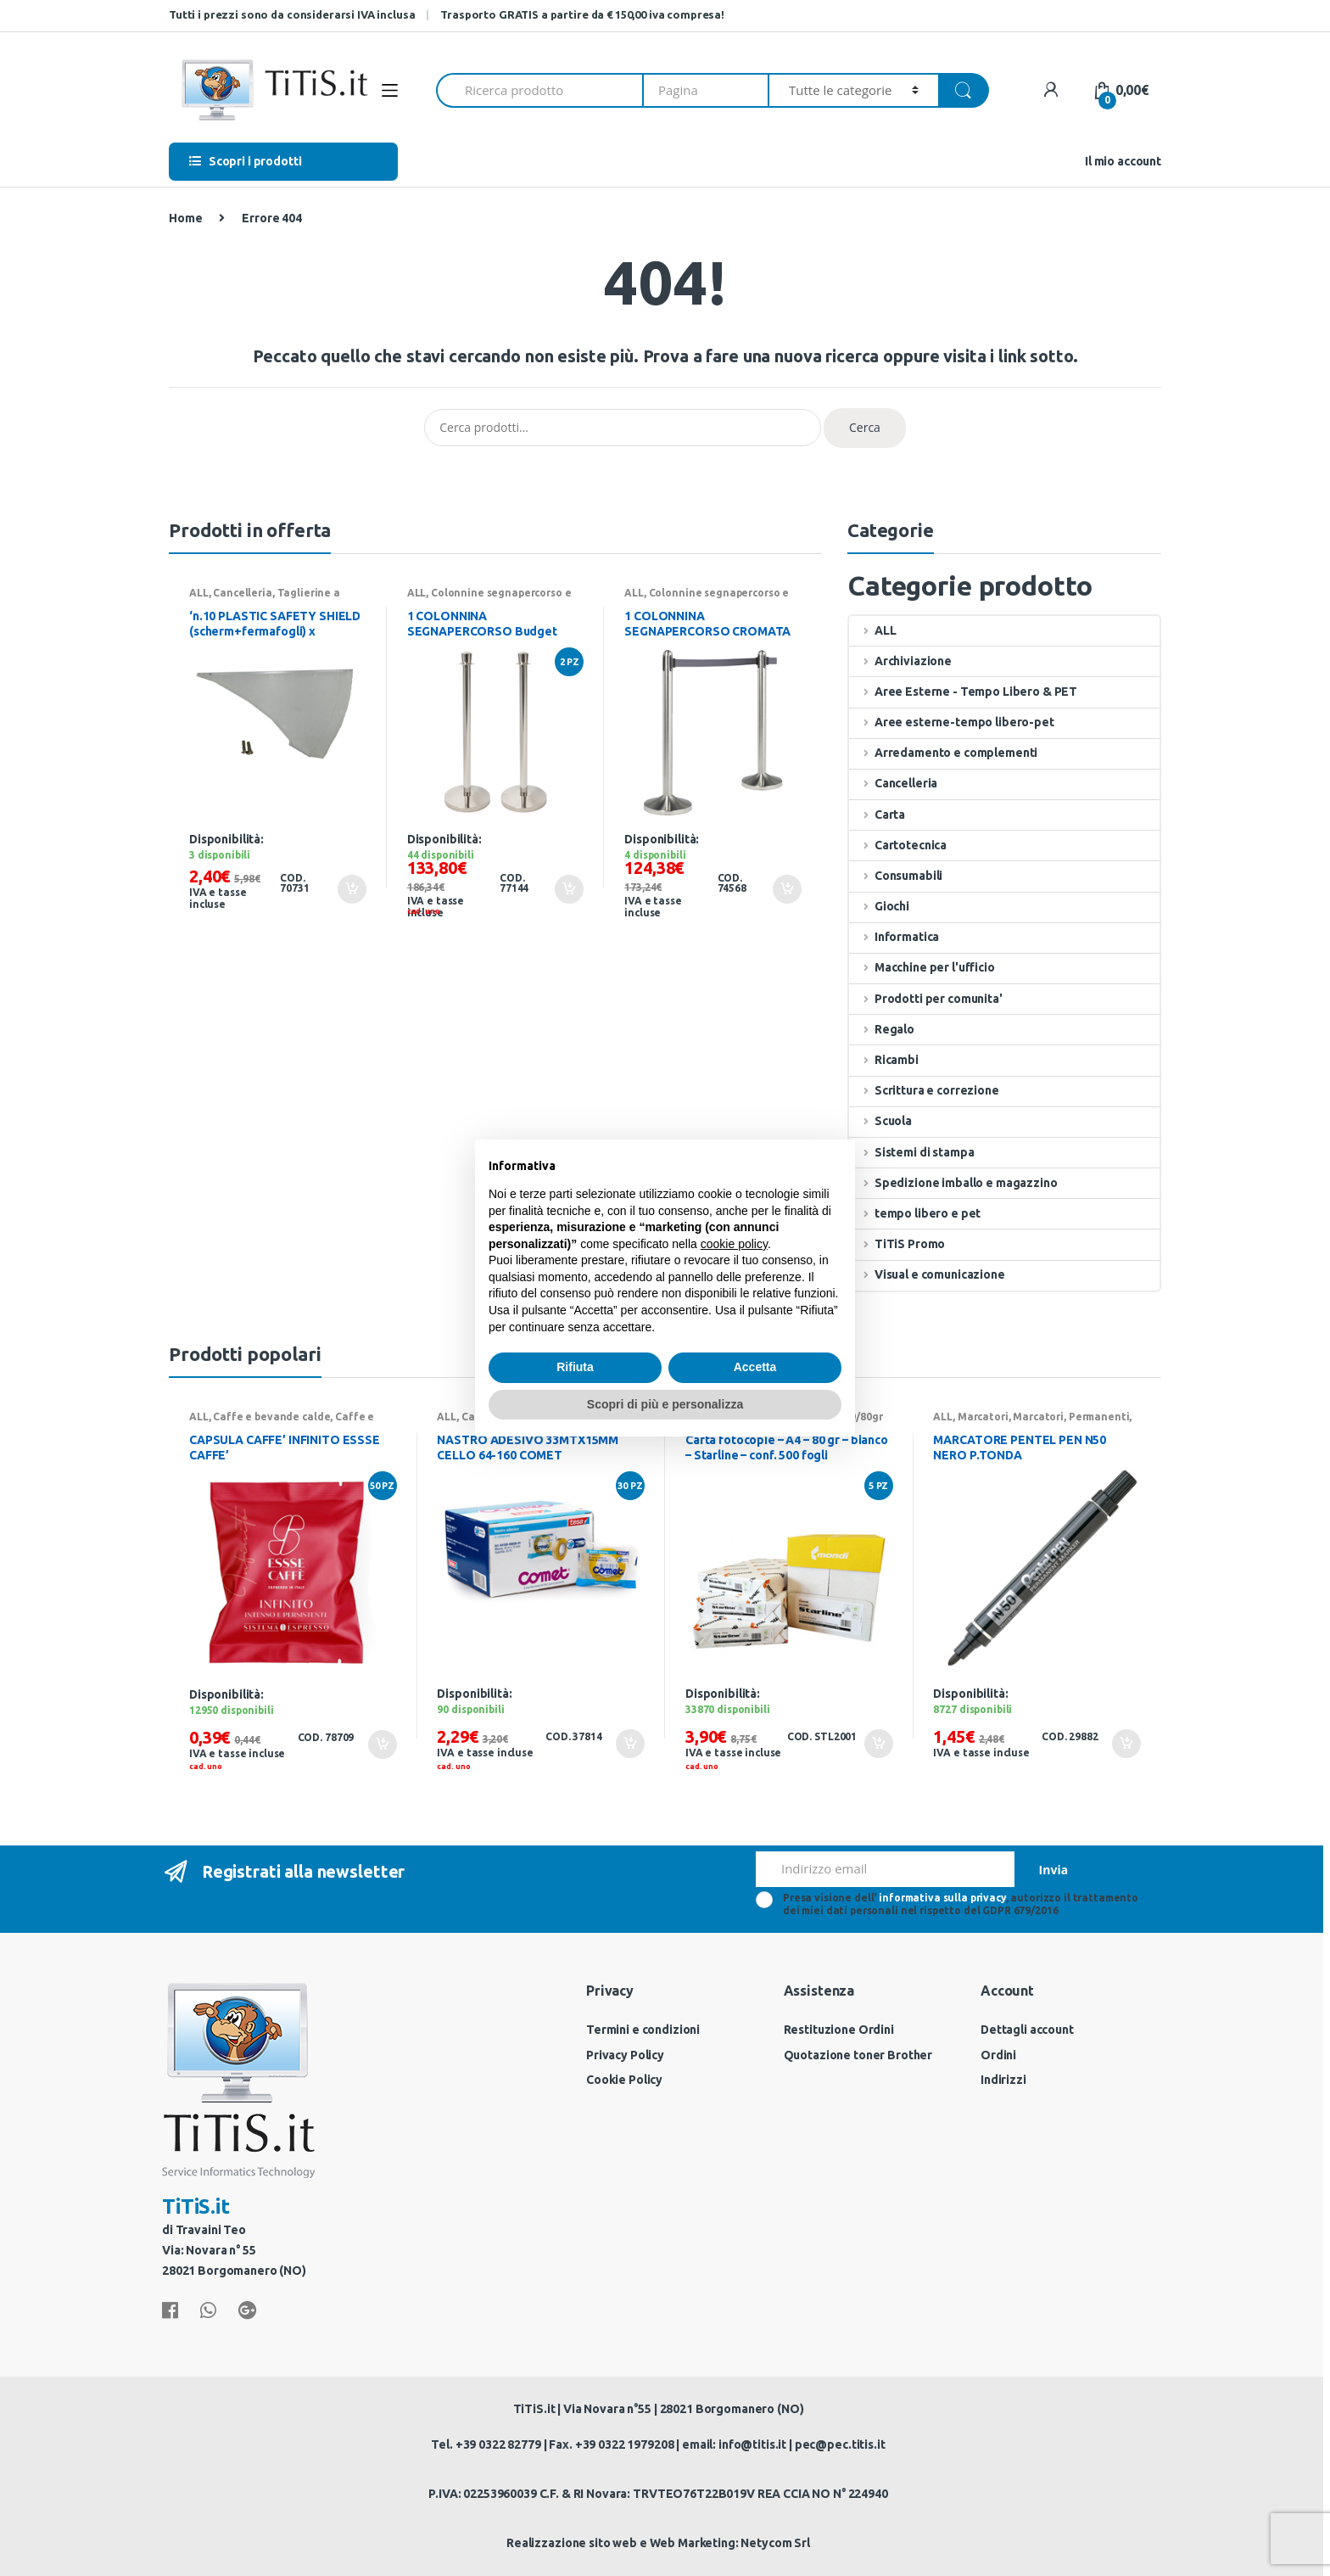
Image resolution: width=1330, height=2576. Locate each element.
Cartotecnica (898, 845)
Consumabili (895, 875)
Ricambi (884, 1060)
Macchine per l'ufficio (922, 967)
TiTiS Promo (897, 1244)
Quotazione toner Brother (858, 2055)
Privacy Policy (625, 2055)
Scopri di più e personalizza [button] (665, 1404)
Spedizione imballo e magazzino (953, 1183)
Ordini (998, 2055)
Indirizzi (1003, 2079)
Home (185, 218)
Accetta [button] (755, 1367)
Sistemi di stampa (911, 1152)
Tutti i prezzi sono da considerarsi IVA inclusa (292, 14)
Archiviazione (900, 661)
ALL (199, 592)
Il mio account (1123, 161)
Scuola (880, 1121)
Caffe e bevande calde (271, 1416)
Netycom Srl (774, 2543)
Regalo (881, 1029)
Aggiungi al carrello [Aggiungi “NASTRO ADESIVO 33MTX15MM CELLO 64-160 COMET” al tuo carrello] (629, 1743)
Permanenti (1099, 1416)
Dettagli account (1027, 2029)
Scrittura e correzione (924, 1090)
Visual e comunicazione (927, 1274)
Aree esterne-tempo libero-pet (951, 722)
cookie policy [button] (734, 1244)
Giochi (879, 906)
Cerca (864, 427)
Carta (877, 814)
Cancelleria (242, 592)
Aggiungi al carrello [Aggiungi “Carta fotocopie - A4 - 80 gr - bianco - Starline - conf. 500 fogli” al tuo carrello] (878, 1743)
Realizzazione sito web (571, 2543)
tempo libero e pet (915, 1213)
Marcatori (983, 1416)
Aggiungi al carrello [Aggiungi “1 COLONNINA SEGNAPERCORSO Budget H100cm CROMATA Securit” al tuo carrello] (568, 889)
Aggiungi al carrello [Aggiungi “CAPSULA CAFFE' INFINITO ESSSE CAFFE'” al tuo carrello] (381, 1744)
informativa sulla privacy (942, 1897)
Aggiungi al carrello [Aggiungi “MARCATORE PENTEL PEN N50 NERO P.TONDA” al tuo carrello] (1125, 1743)
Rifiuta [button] (575, 1367)
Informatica (894, 937)
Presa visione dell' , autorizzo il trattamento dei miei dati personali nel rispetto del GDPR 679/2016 (960, 1904)
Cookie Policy (624, 2079)
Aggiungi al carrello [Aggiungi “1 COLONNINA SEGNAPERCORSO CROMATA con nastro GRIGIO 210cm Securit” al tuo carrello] (786, 889)
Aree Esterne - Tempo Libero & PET (963, 691)
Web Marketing (692, 2543)
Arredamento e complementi (943, 752)
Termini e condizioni (643, 2029)
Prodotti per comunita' (926, 998)
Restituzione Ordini (839, 2029)
